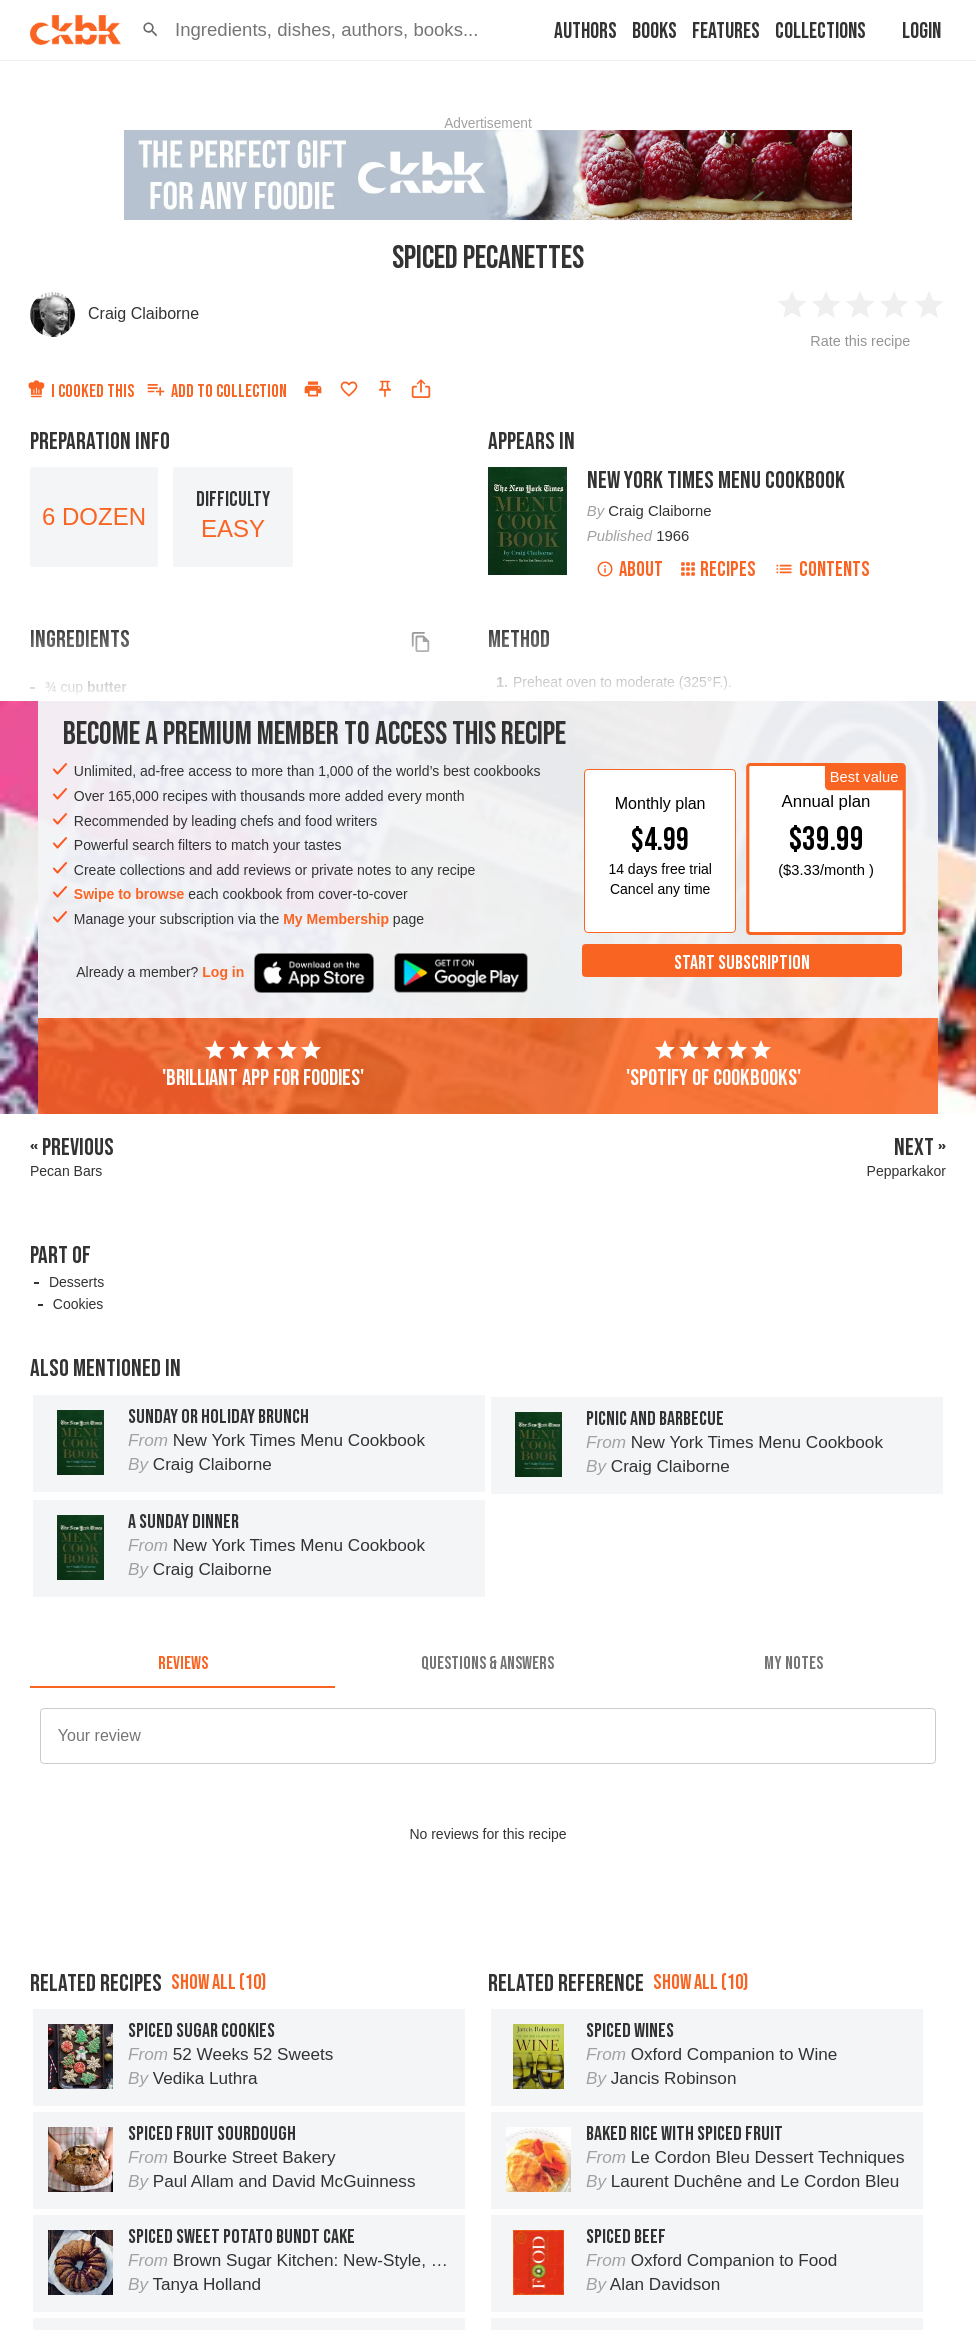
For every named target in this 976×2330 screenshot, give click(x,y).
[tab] (182, 1664)
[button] (150, 30)
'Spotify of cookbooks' (713, 1065)
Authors (585, 31)
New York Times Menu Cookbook (716, 480)
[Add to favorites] (349, 389)
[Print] (313, 389)
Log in (223, 972)
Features (726, 31)
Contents (822, 569)
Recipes (718, 569)
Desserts (76, 1282)
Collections (820, 31)
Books (654, 31)
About (629, 569)
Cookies (78, 1304)
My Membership (336, 919)
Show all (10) (218, 1982)
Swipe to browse (129, 894)
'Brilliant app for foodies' (263, 1065)
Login (921, 31)
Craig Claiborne (143, 313)
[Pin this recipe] (385, 389)
